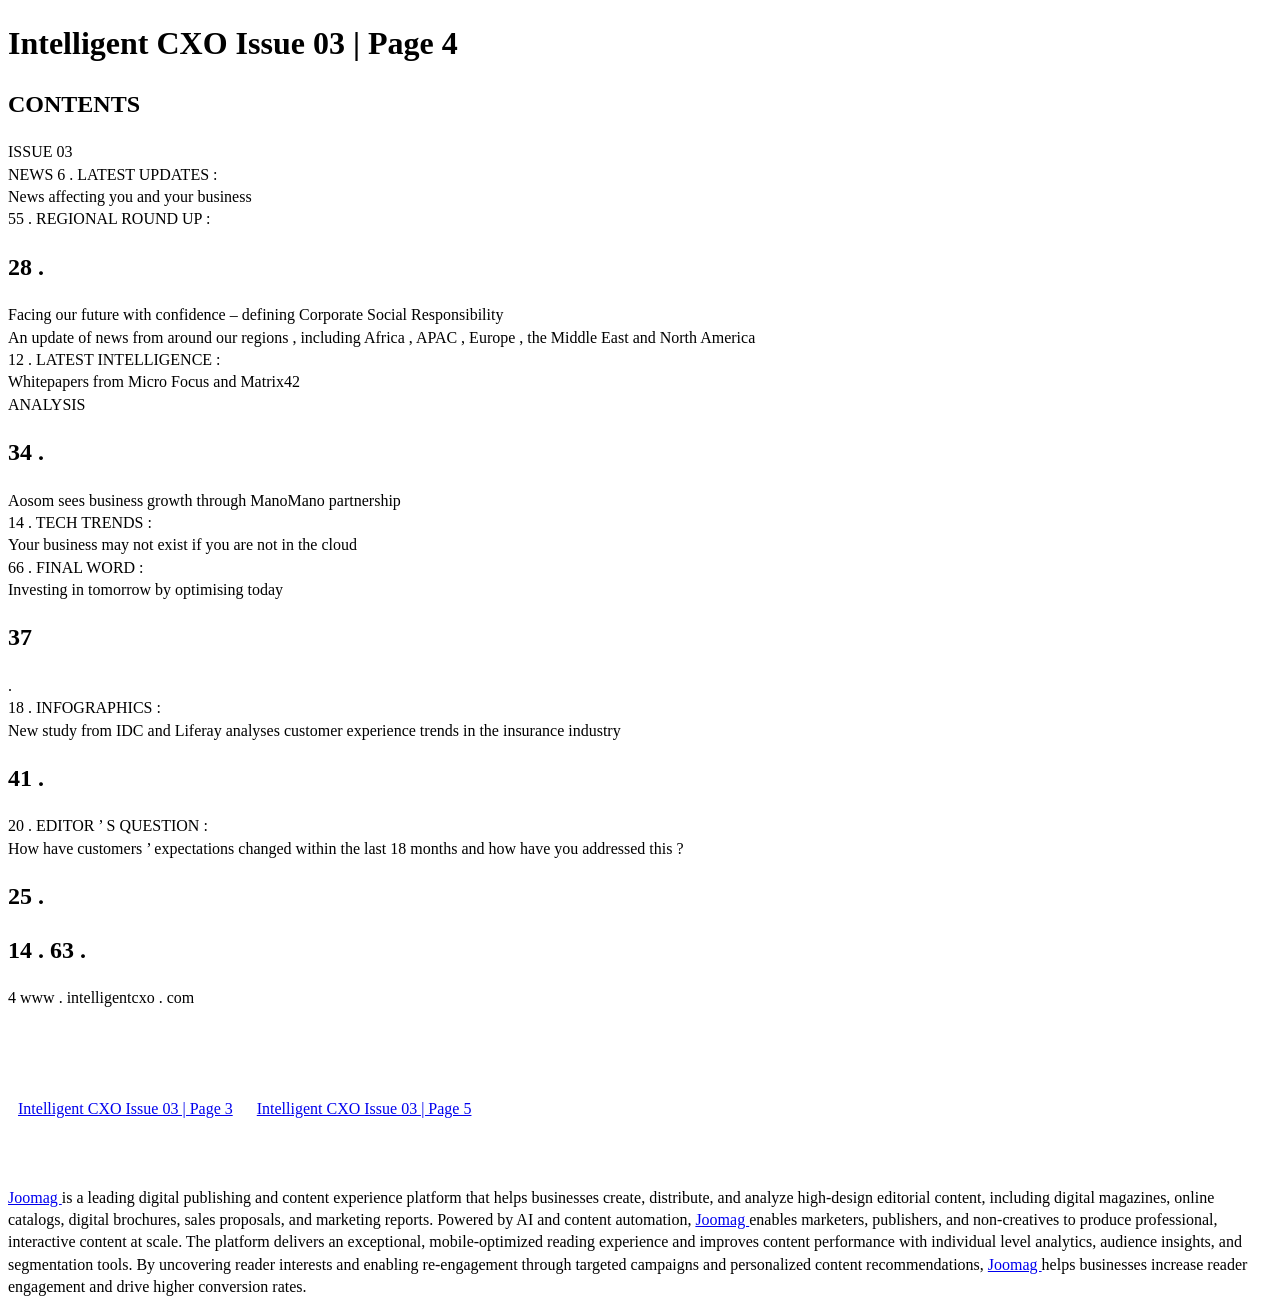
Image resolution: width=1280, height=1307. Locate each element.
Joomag (35, 1197)
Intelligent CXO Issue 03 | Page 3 (125, 1108)
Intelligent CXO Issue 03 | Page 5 (364, 1108)
